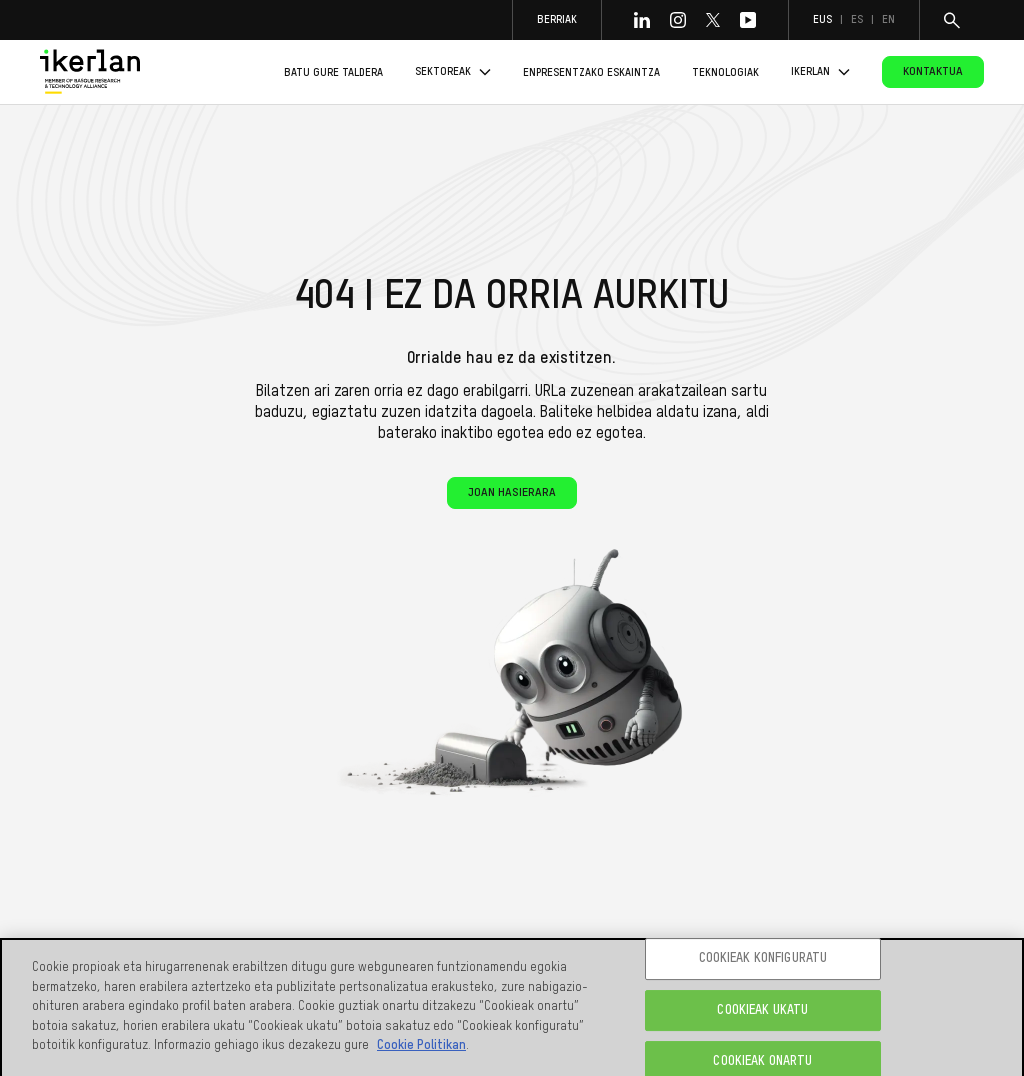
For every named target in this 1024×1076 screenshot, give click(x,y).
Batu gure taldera (333, 72)
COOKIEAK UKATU (762, 1014)
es (857, 19)
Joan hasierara (512, 493)
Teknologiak (725, 72)
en (888, 19)
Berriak (557, 19)
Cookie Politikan (421, 1049)
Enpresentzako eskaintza (591, 72)
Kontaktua (933, 72)
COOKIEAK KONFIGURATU (763, 962)
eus (822, 19)
